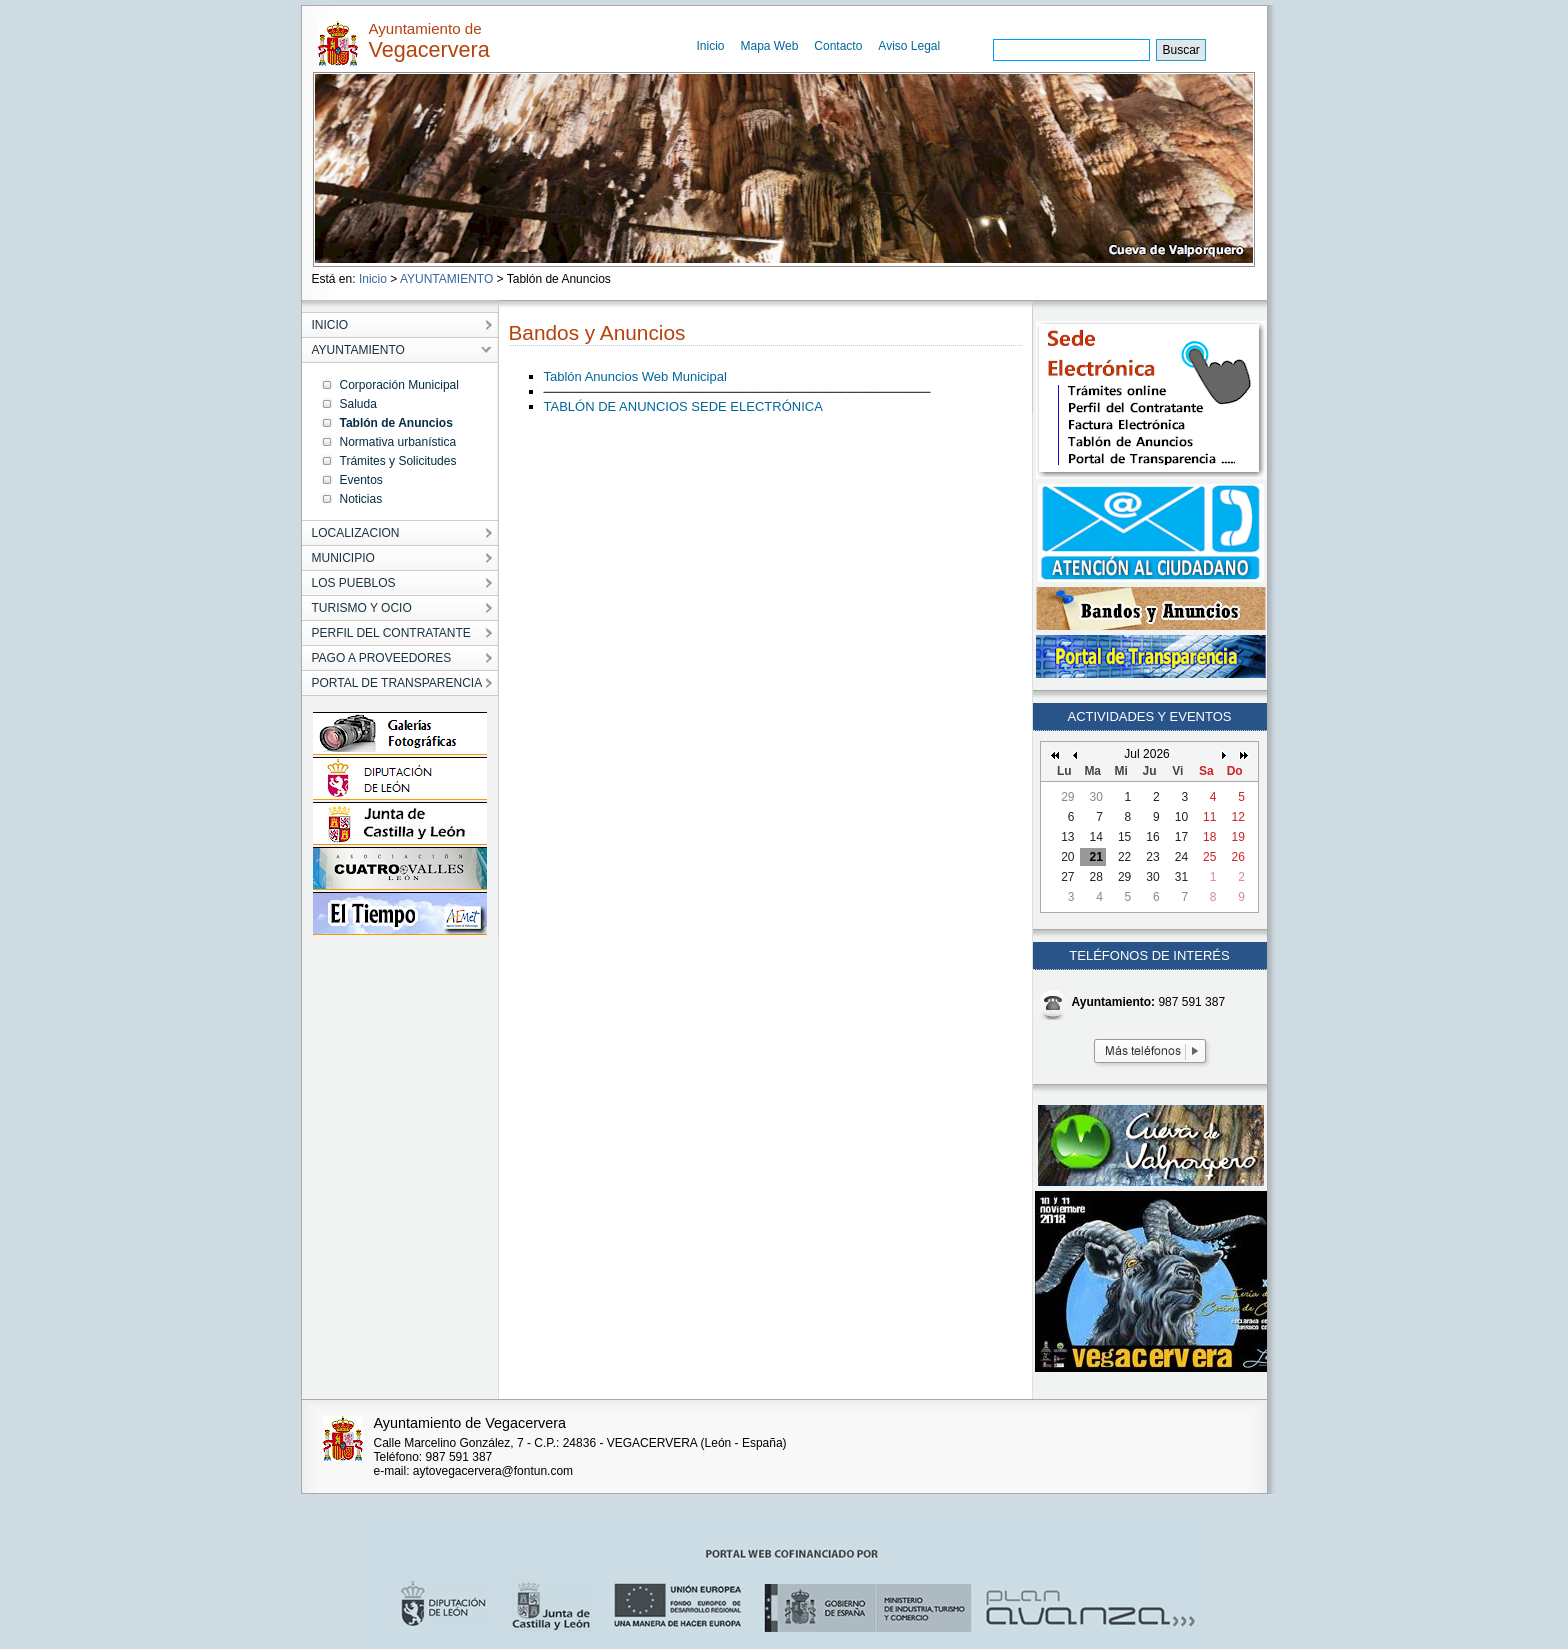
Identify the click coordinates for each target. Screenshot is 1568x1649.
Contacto (838, 46)
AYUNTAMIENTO (446, 279)
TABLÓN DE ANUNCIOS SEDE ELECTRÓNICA (683, 406)
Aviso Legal (909, 46)
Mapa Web (770, 46)
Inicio (711, 46)
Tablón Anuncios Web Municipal (635, 376)
